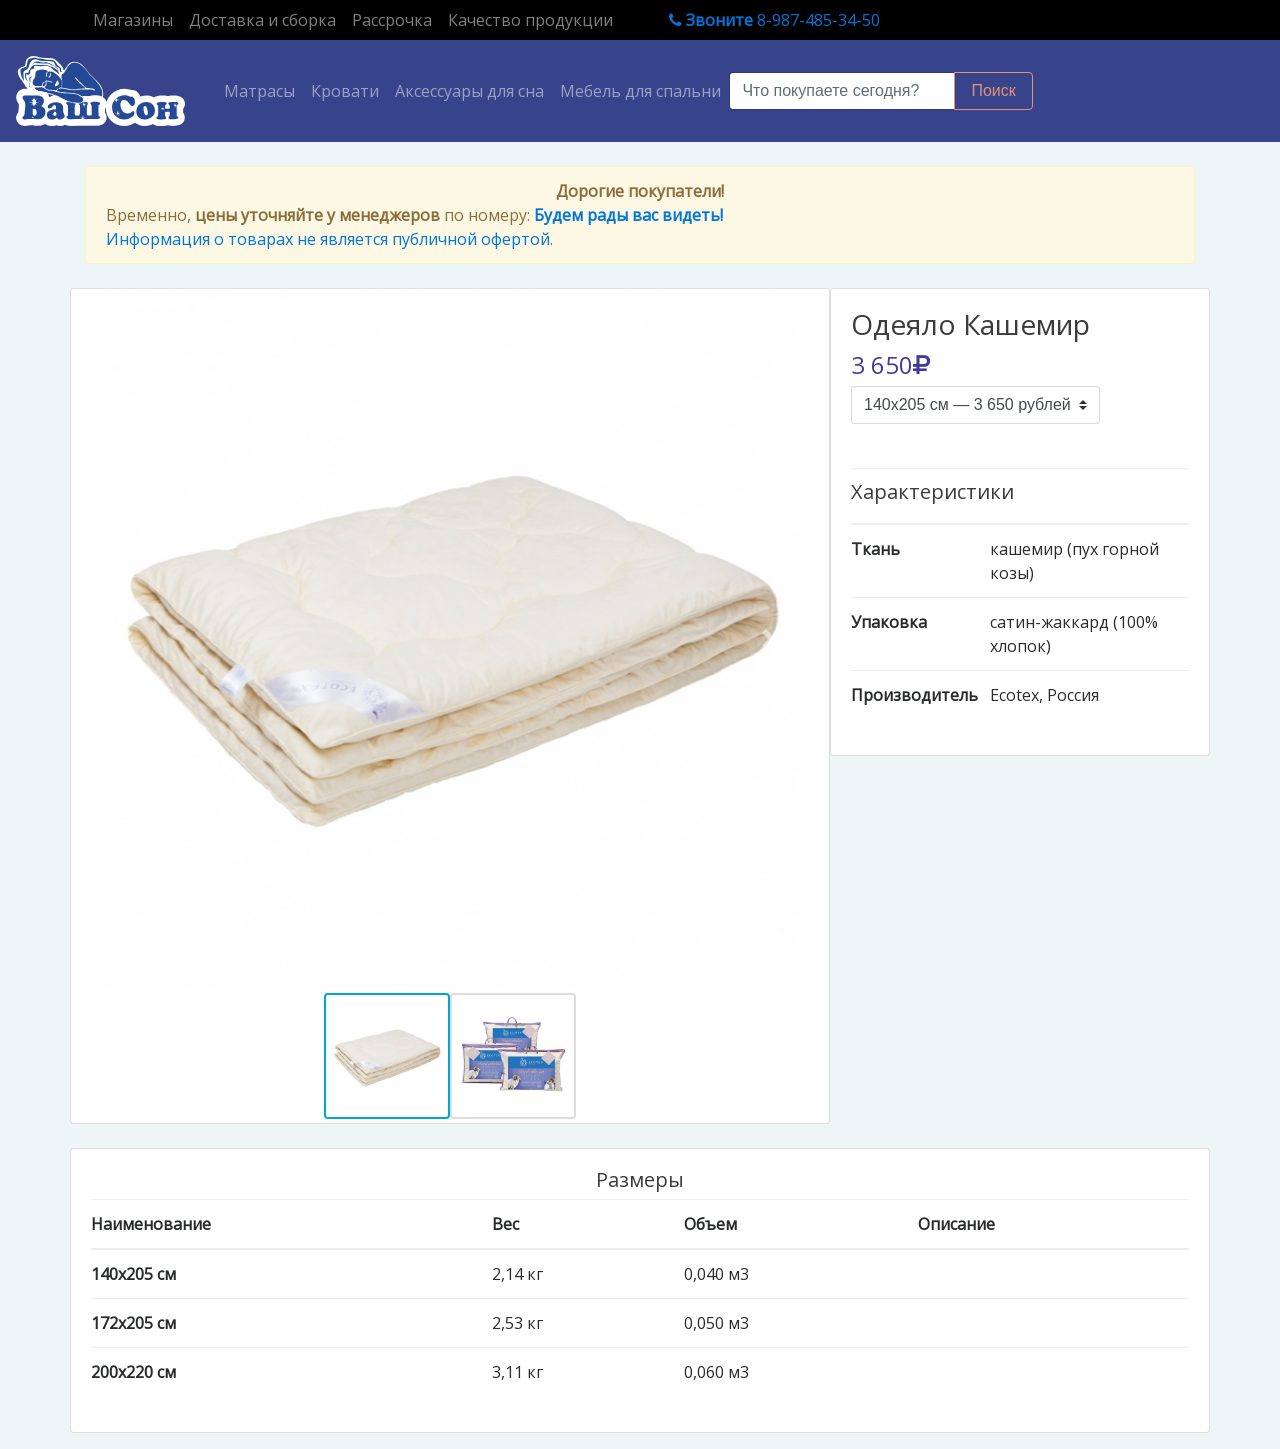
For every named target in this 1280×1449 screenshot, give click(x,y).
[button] (128, 639)
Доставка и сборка (262, 20)
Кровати (345, 91)
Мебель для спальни (640, 91)
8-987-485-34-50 (774, 20)
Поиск (993, 90)
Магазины (137, 19)
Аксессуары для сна (469, 91)
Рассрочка (392, 20)
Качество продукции (530, 20)
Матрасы (263, 90)
